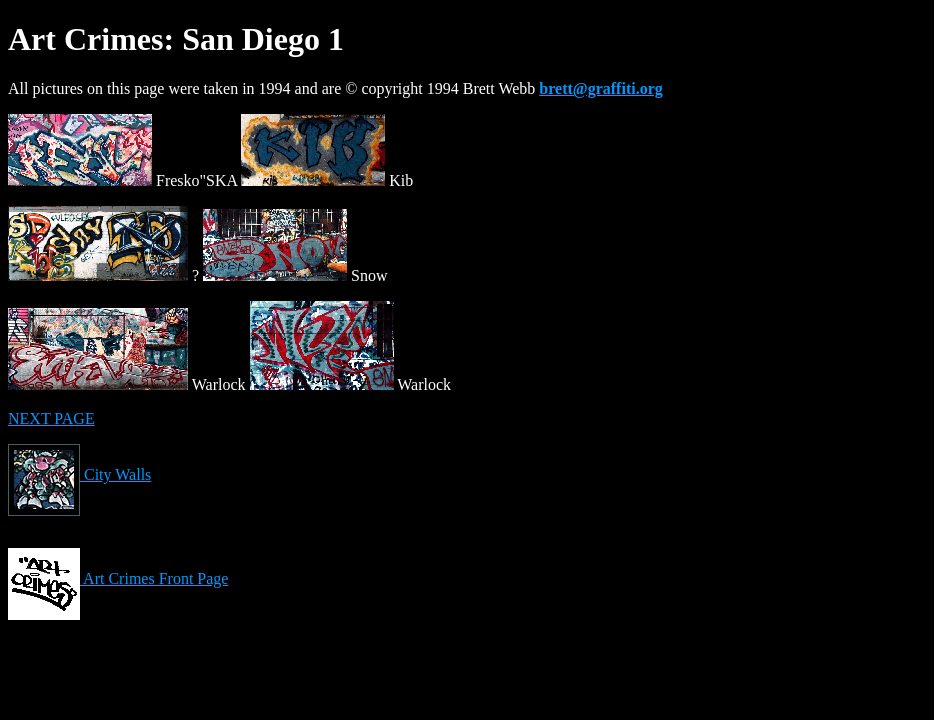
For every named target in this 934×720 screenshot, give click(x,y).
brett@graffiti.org (600, 88)
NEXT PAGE (51, 418)
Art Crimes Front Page (118, 578)
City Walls (79, 474)
